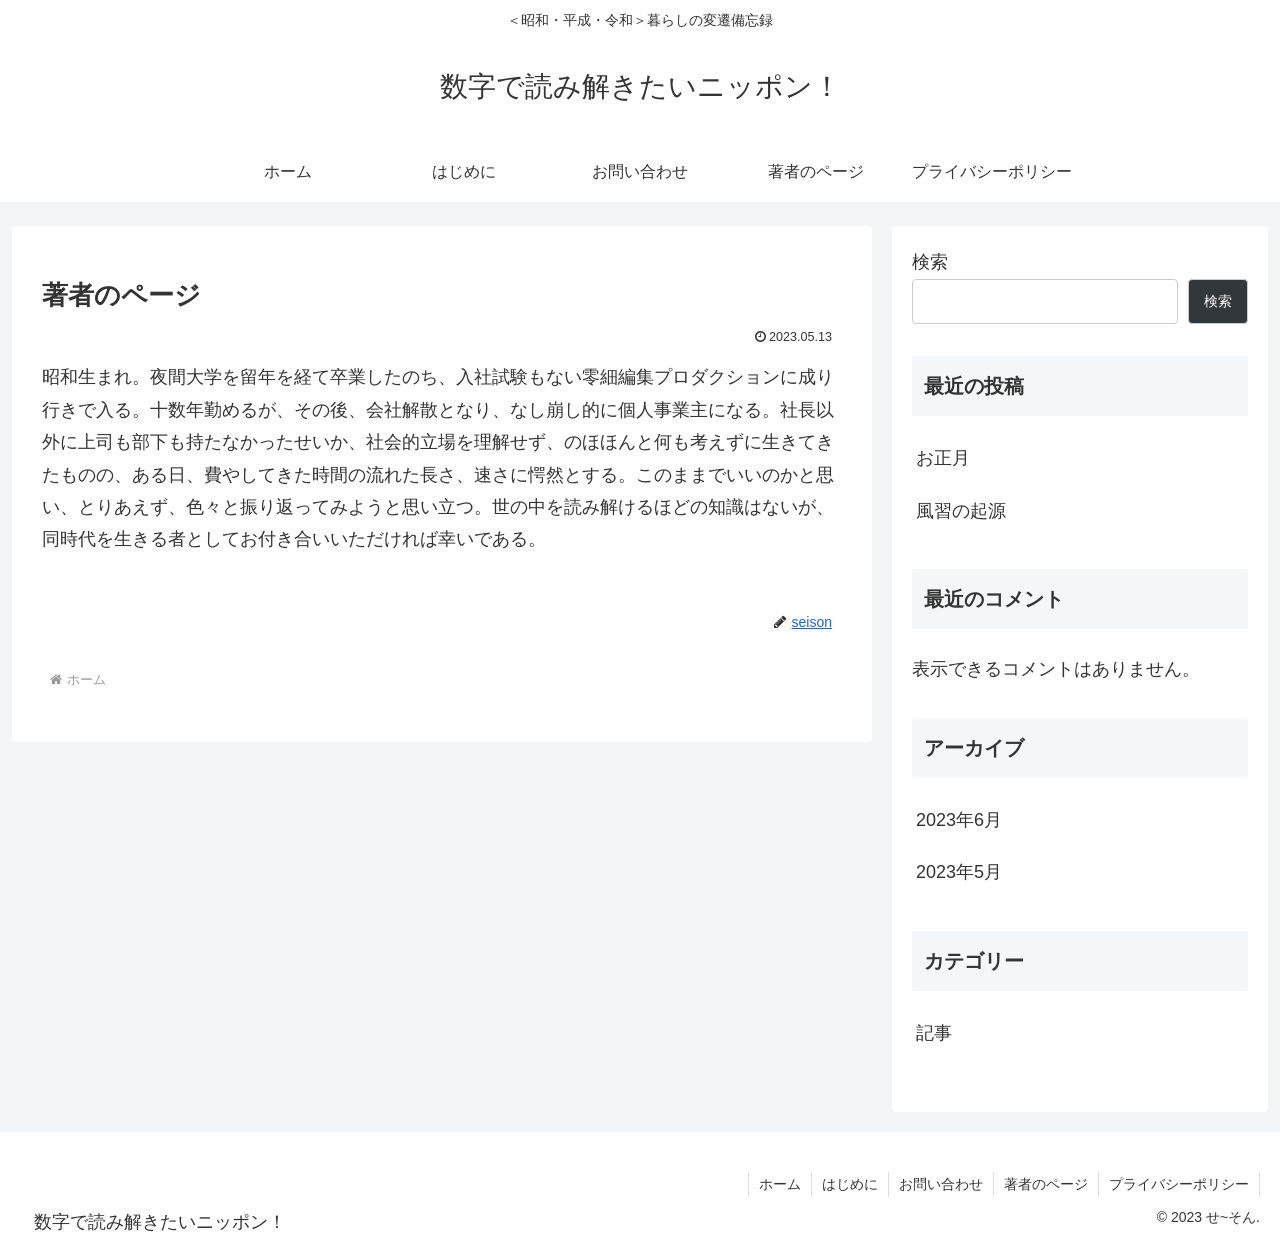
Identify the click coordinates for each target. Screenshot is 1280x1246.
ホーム (780, 1184)
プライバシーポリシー (1179, 1184)
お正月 (943, 458)
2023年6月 (959, 820)
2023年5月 (959, 872)
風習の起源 (961, 511)
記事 (934, 1033)
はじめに (850, 1184)
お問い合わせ (941, 1184)
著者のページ (1046, 1184)
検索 (930, 262)
